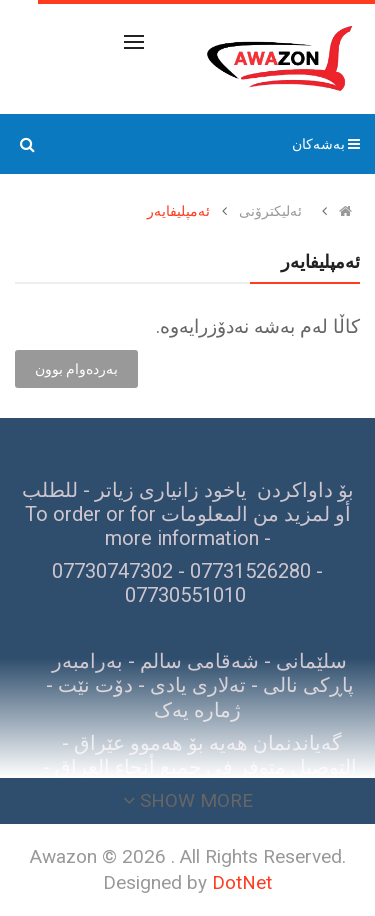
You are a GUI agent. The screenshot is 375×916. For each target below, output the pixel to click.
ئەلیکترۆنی (270, 211)
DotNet (242, 882)
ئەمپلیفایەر (178, 211)
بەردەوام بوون (76, 369)
